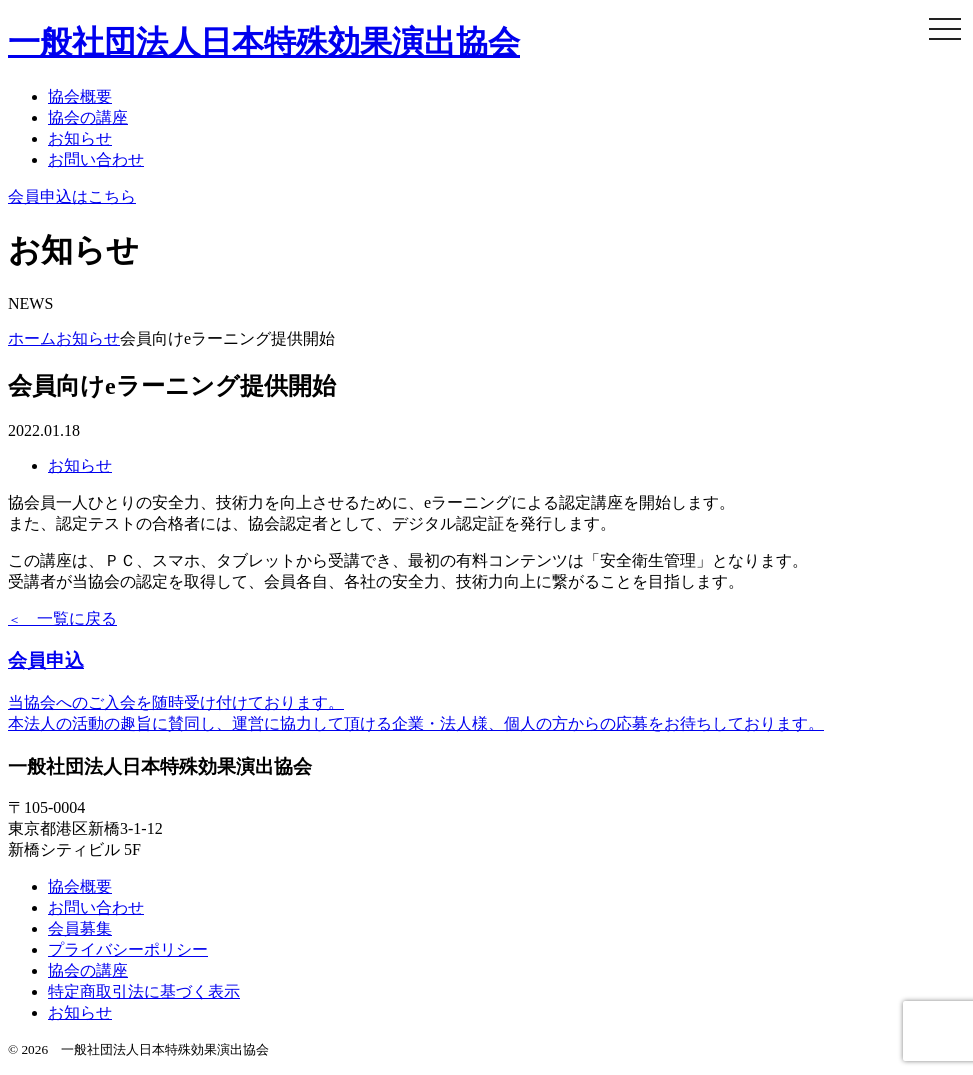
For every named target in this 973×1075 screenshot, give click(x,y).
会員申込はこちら (72, 196)
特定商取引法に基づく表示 (144, 991)
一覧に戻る (62, 618)
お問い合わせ (96, 159)
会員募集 (80, 928)
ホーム (32, 338)
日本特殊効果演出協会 (264, 42)
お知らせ (80, 138)
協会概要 (80, 96)
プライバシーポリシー (128, 949)
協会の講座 (88, 117)
